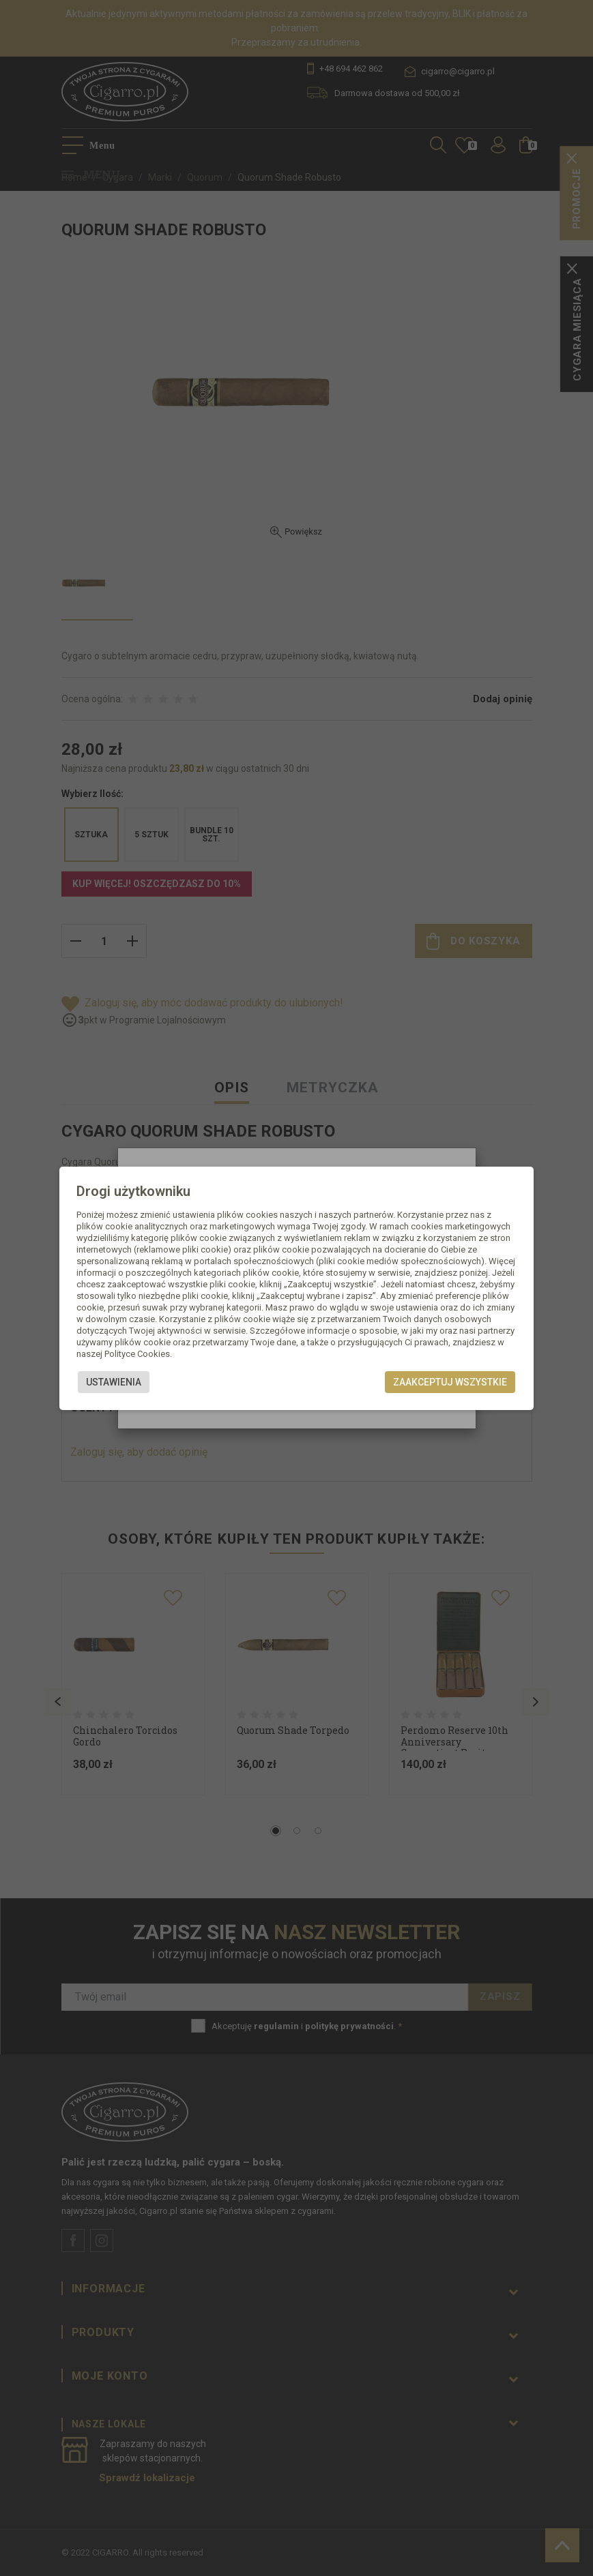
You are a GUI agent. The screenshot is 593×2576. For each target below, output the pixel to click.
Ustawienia (113, 1382)
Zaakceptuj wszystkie (450, 1382)
